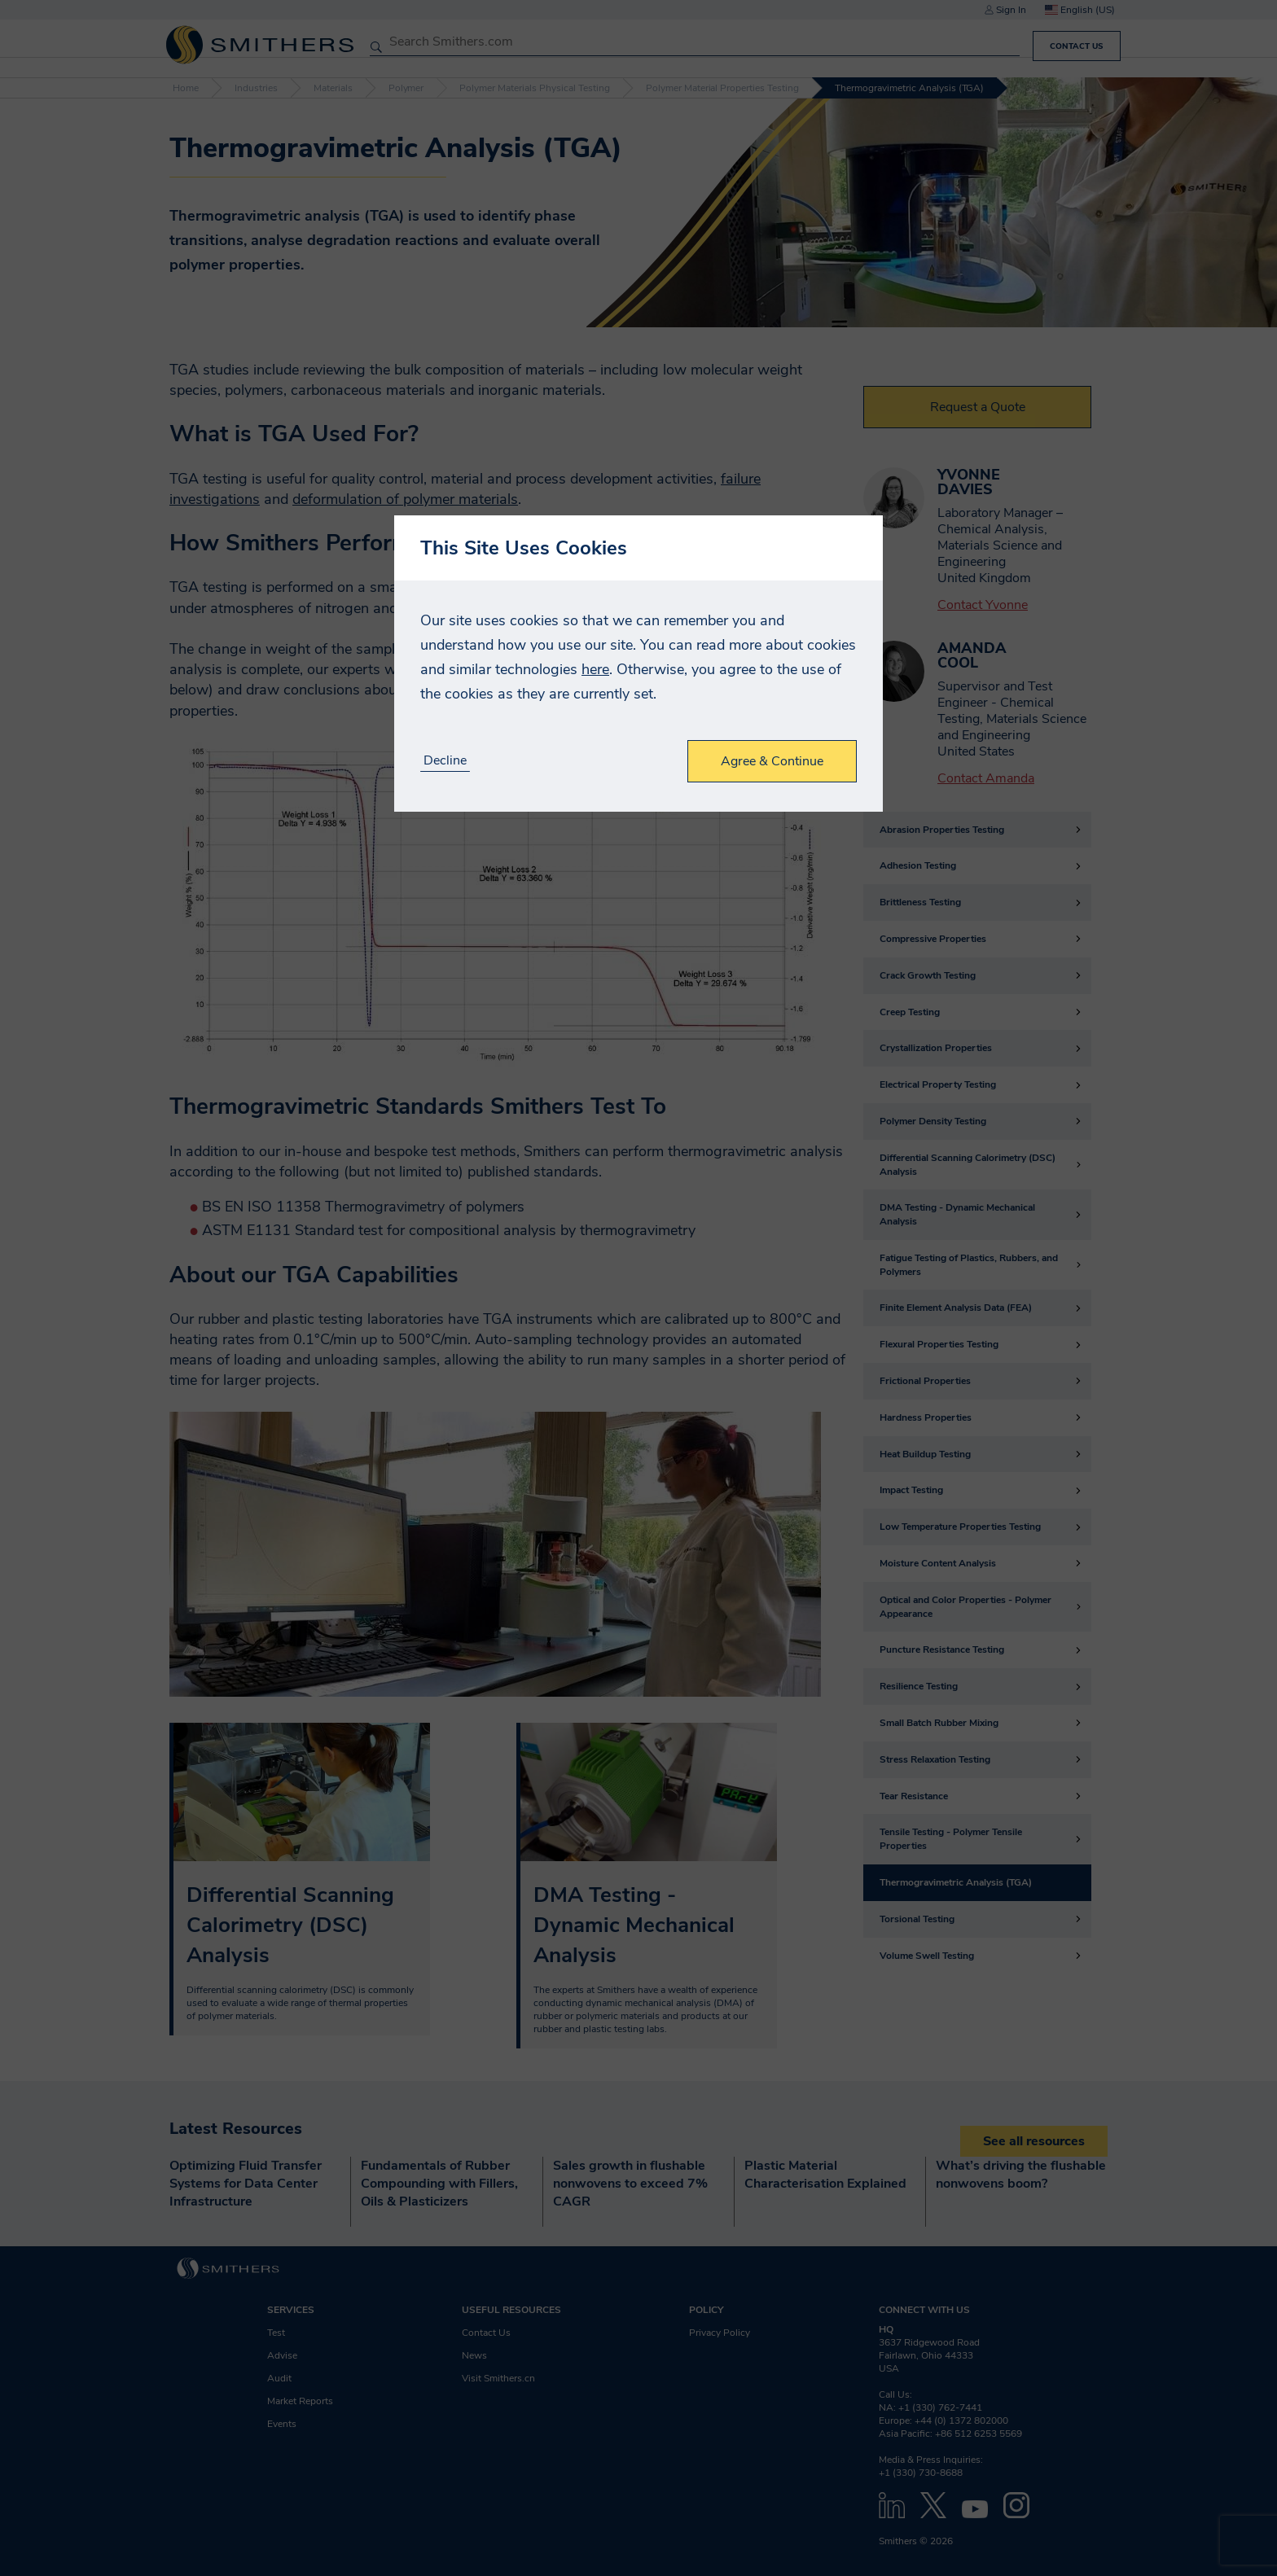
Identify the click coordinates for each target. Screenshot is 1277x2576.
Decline (445, 760)
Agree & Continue (772, 761)
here (595, 669)
